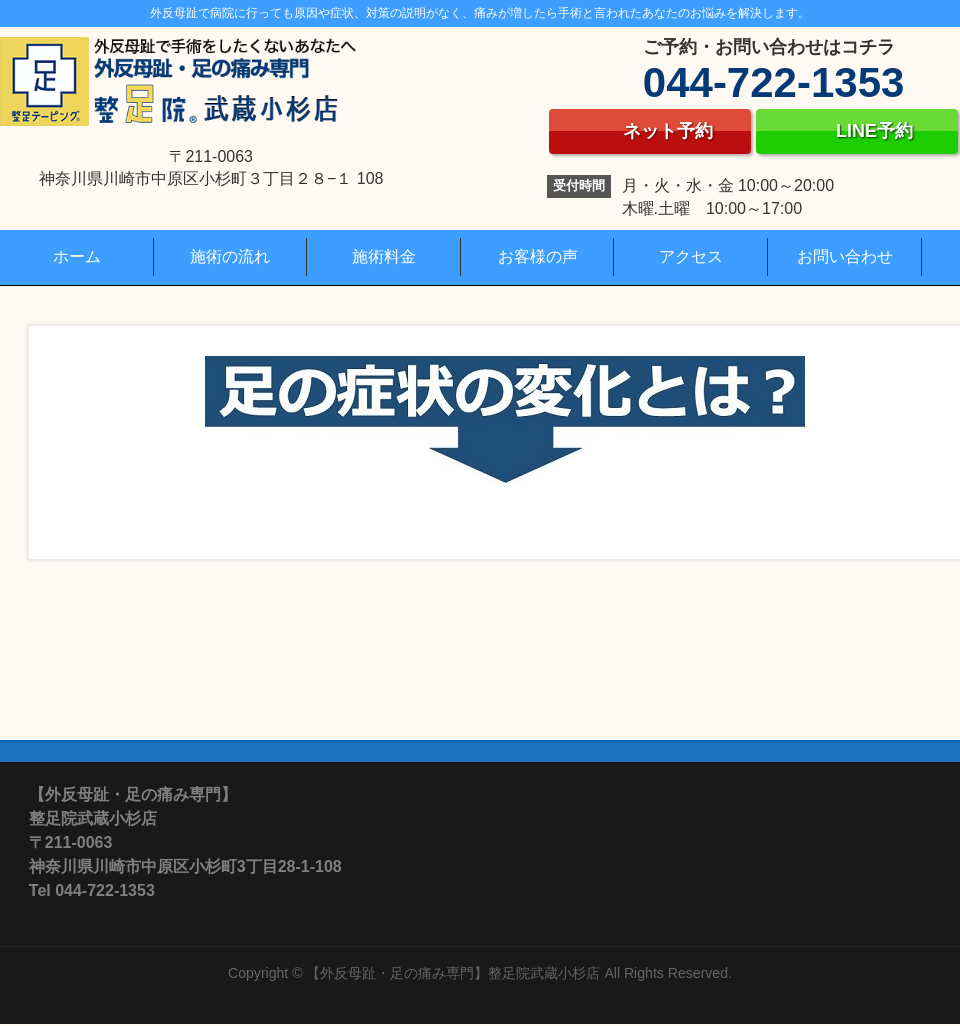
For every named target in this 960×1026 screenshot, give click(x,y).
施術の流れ (230, 256)
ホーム (77, 256)
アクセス (691, 256)
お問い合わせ (845, 256)
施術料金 (384, 256)
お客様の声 (538, 256)
